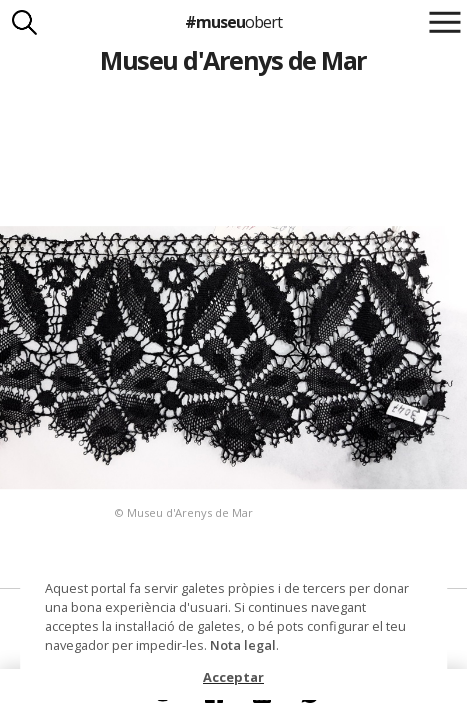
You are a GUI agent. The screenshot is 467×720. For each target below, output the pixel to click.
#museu (233, 22)
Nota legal (243, 645)
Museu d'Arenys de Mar (233, 60)
